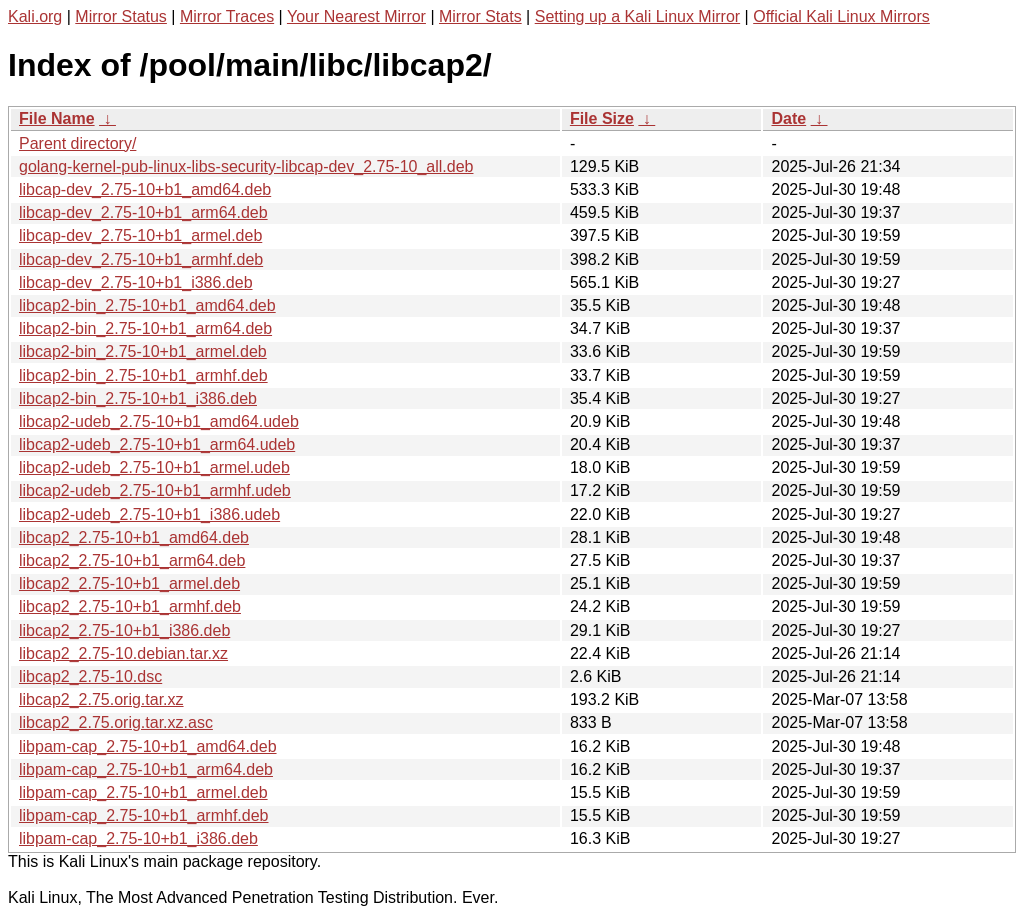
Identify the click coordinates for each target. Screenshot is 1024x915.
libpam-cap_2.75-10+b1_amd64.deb (148, 746)
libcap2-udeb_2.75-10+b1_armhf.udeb (155, 490)
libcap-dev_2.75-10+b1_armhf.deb (141, 259)
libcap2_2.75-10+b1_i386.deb (124, 630)
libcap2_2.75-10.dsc (90, 676)
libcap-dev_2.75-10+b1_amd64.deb (145, 189)
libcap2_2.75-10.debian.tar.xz (123, 653)
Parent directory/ (77, 143)
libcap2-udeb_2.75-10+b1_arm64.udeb (157, 444)
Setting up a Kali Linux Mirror (637, 16)
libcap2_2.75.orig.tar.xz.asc (116, 722)
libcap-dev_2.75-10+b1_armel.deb (140, 235)
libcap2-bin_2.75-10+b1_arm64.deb (145, 328)
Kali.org (35, 16)
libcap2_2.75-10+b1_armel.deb (129, 583)
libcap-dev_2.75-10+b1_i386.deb (136, 282)
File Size (602, 118)
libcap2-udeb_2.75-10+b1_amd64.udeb (159, 421)
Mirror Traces (227, 16)
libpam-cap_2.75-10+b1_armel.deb (143, 792)
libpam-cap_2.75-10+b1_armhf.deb (144, 815)
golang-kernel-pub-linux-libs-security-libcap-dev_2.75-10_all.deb (246, 166)
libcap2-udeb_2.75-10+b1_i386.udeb (149, 514)
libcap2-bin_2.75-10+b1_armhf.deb (143, 375)
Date (788, 118)
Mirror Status (121, 16)
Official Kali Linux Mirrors (841, 16)
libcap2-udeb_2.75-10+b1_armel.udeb (154, 467)
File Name (57, 118)
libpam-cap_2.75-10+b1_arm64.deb (146, 769)
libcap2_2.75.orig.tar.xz (101, 699)
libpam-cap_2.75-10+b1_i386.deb (138, 838)
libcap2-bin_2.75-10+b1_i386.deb (138, 398)
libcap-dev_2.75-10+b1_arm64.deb (143, 212)
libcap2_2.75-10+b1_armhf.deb (130, 606)
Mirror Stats (480, 16)
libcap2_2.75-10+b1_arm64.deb (132, 560)
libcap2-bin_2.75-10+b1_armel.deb (143, 351)
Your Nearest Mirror (356, 16)
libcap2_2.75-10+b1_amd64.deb (134, 537)
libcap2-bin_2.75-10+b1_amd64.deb (147, 305)
